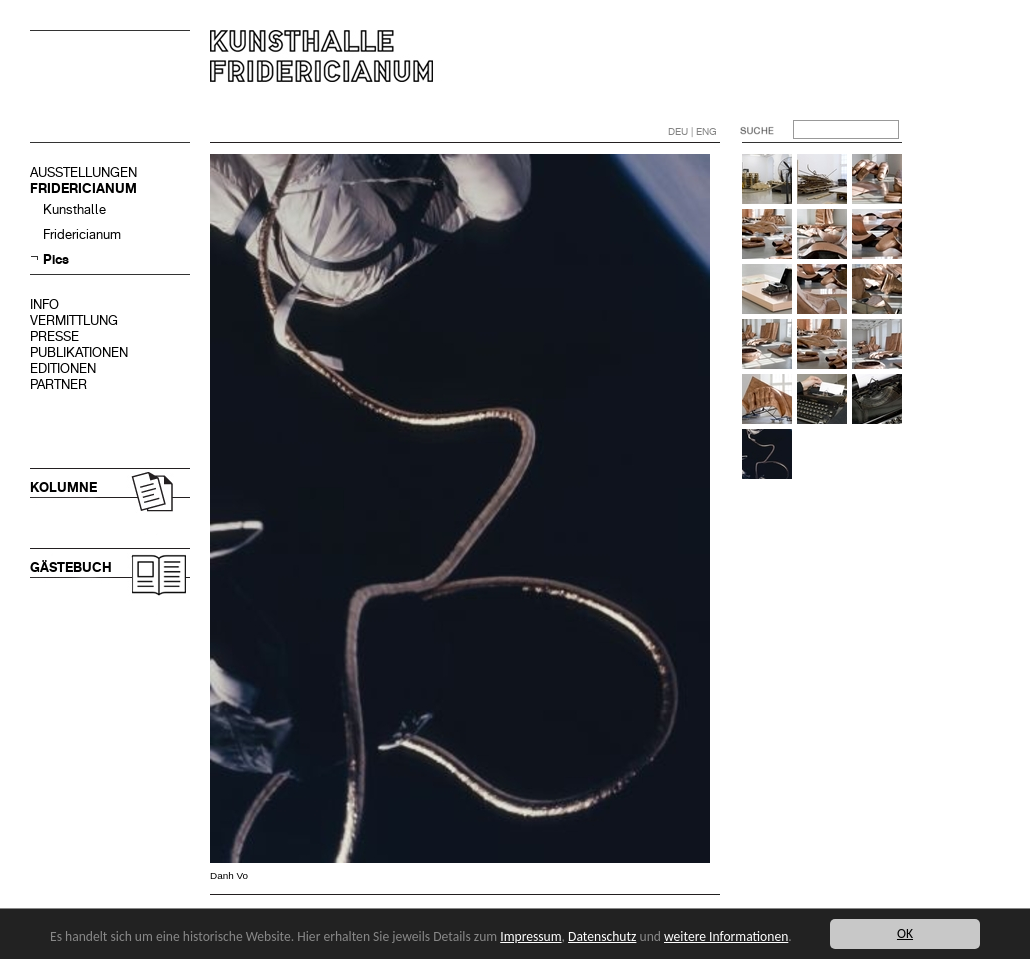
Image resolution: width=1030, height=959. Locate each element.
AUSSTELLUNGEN (83, 172)
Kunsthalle (74, 209)
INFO (44, 304)
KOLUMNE (63, 487)
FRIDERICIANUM (83, 188)
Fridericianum (82, 234)
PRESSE (54, 336)
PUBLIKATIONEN (79, 352)
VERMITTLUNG (74, 320)
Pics (56, 259)
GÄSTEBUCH (71, 567)
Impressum (530, 936)
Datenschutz (602, 936)
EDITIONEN (63, 368)
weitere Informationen (726, 936)
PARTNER (58, 384)
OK (905, 933)
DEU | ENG (692, 131)
